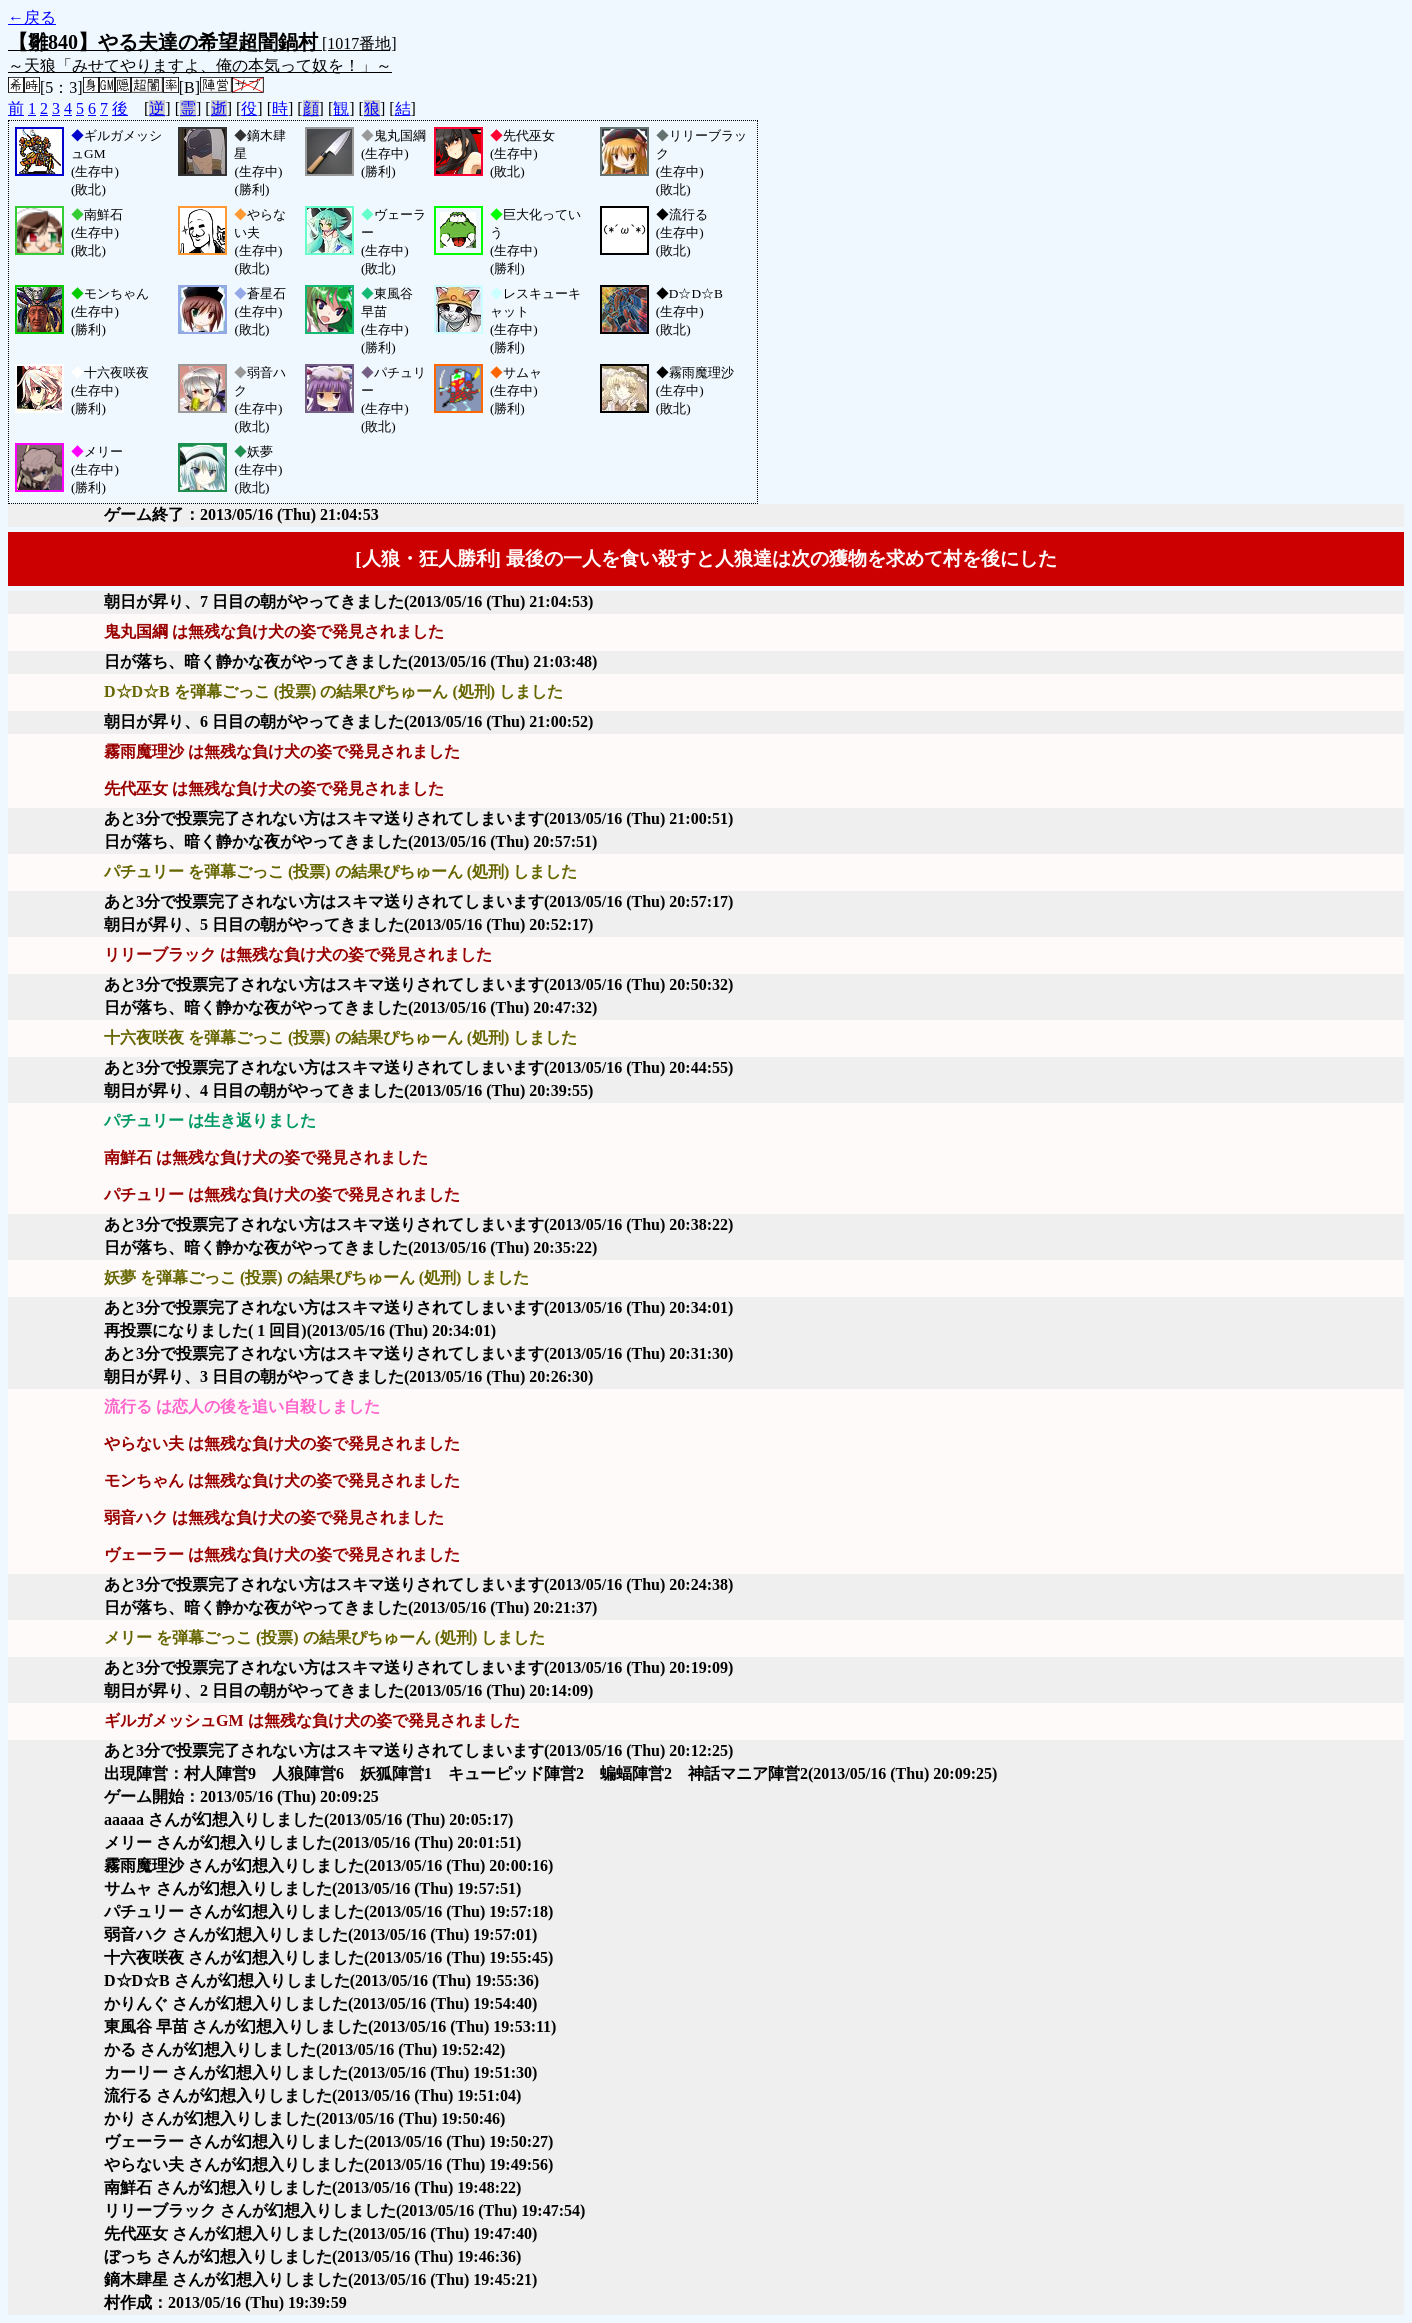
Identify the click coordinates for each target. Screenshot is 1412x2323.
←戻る (32, 17)
